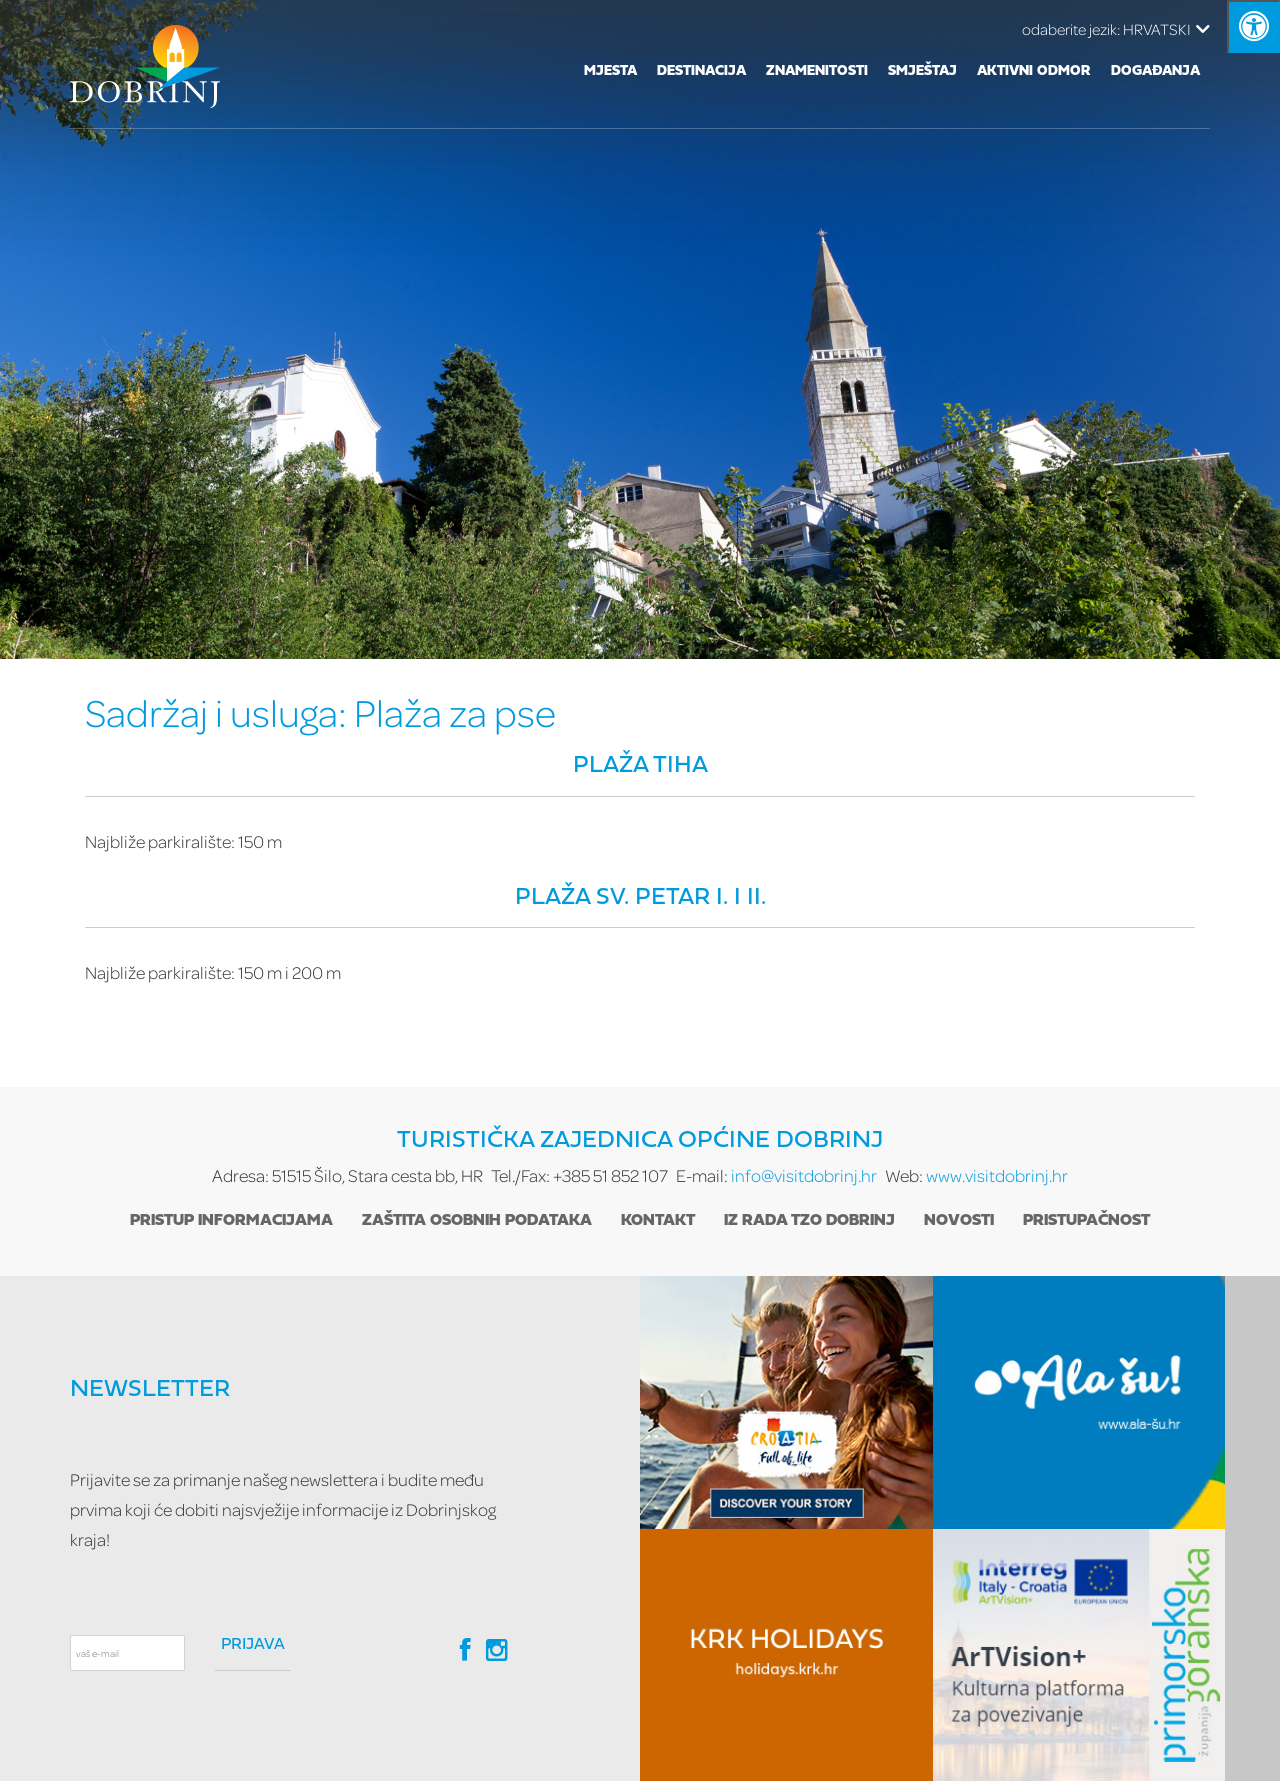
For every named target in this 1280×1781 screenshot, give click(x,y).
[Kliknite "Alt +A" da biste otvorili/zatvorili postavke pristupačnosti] (1253, 26)
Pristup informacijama (231, 1221)
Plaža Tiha (640, 766)
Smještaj (922, 71)
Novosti (959, 1221)
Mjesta (610, 71)
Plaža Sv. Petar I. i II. (640, 898)
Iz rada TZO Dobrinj (809, 1221)
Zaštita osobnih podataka (477, 1221)
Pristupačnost (1086, 1221)
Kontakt (658, 1221)
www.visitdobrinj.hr (997, 1175)
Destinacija (701, 71)
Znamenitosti (817, 71)
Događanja (1155, 71)
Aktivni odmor (1034, 71)
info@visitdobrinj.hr (804, 1175)
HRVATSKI (1116, 29)
